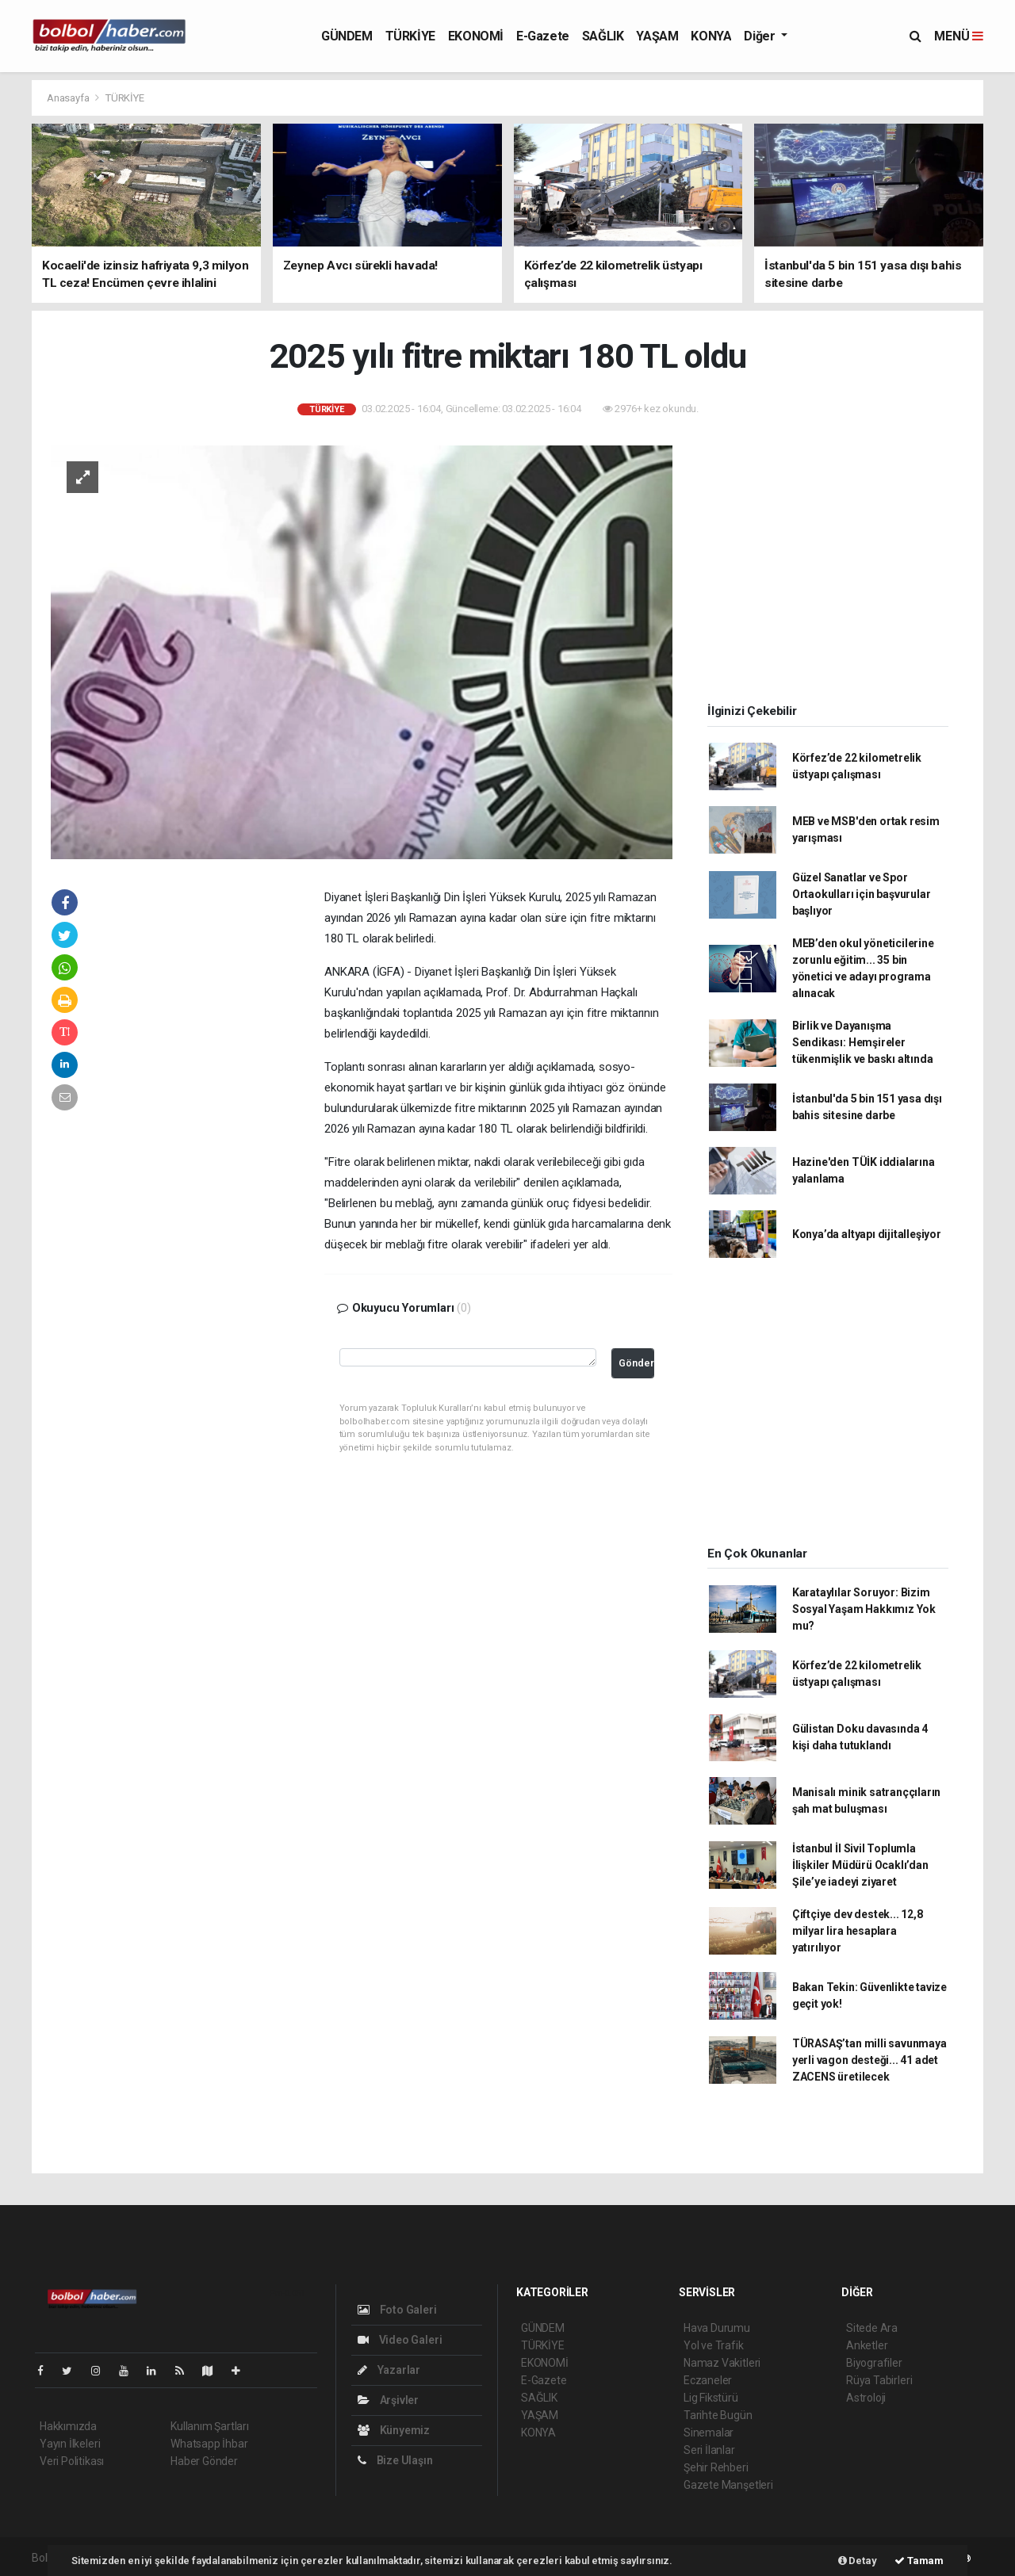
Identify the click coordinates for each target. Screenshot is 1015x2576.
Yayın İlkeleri (70, 2443)
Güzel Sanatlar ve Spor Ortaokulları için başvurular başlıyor (861, 894)
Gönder (636, 1363)
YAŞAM (657, 36)
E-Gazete (542, 36)
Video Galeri (400, 2339)
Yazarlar (389, 2370)
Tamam (919, 2560)
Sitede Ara (872, 2328)
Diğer (761, 36)
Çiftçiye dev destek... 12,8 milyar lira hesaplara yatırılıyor (857, 1931)
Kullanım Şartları (209, 2426)
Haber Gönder (204, 2461)
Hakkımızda (68, 2426)
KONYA (711, 36)
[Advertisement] (217, 1128)
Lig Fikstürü (711, 2397)
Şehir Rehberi (716, 2467)
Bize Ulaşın (395, 2460)
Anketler (866, 2345)
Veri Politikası (72, 2461)
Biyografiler (874, 2362)
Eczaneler (708, 2380)
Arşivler (388, 2400)
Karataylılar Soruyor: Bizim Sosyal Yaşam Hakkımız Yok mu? (864, 1609)
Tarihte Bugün (718, 2415)
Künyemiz (394, 2430)
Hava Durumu (717, 2328)
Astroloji (866, 2397)
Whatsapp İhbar (208, 2443)
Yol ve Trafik (714, 2345)
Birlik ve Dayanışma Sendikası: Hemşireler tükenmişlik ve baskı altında (862, 1042)
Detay (857, 2560)
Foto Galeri (397, 2309)
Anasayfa (69, 98)
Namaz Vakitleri (722, 2362)
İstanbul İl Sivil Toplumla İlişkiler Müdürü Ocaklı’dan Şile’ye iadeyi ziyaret (860, 1865)
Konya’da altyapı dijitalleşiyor (866, 1234)
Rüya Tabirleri (879, 2380)
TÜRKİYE (410, 36)
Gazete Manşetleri (728, 2485)
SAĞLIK (603, 36)
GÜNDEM (347, 36)
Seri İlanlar (709, 2450)
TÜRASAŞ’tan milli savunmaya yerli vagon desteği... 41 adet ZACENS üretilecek (869, 2060)
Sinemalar (708, 2432)
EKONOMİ (476, 36)
